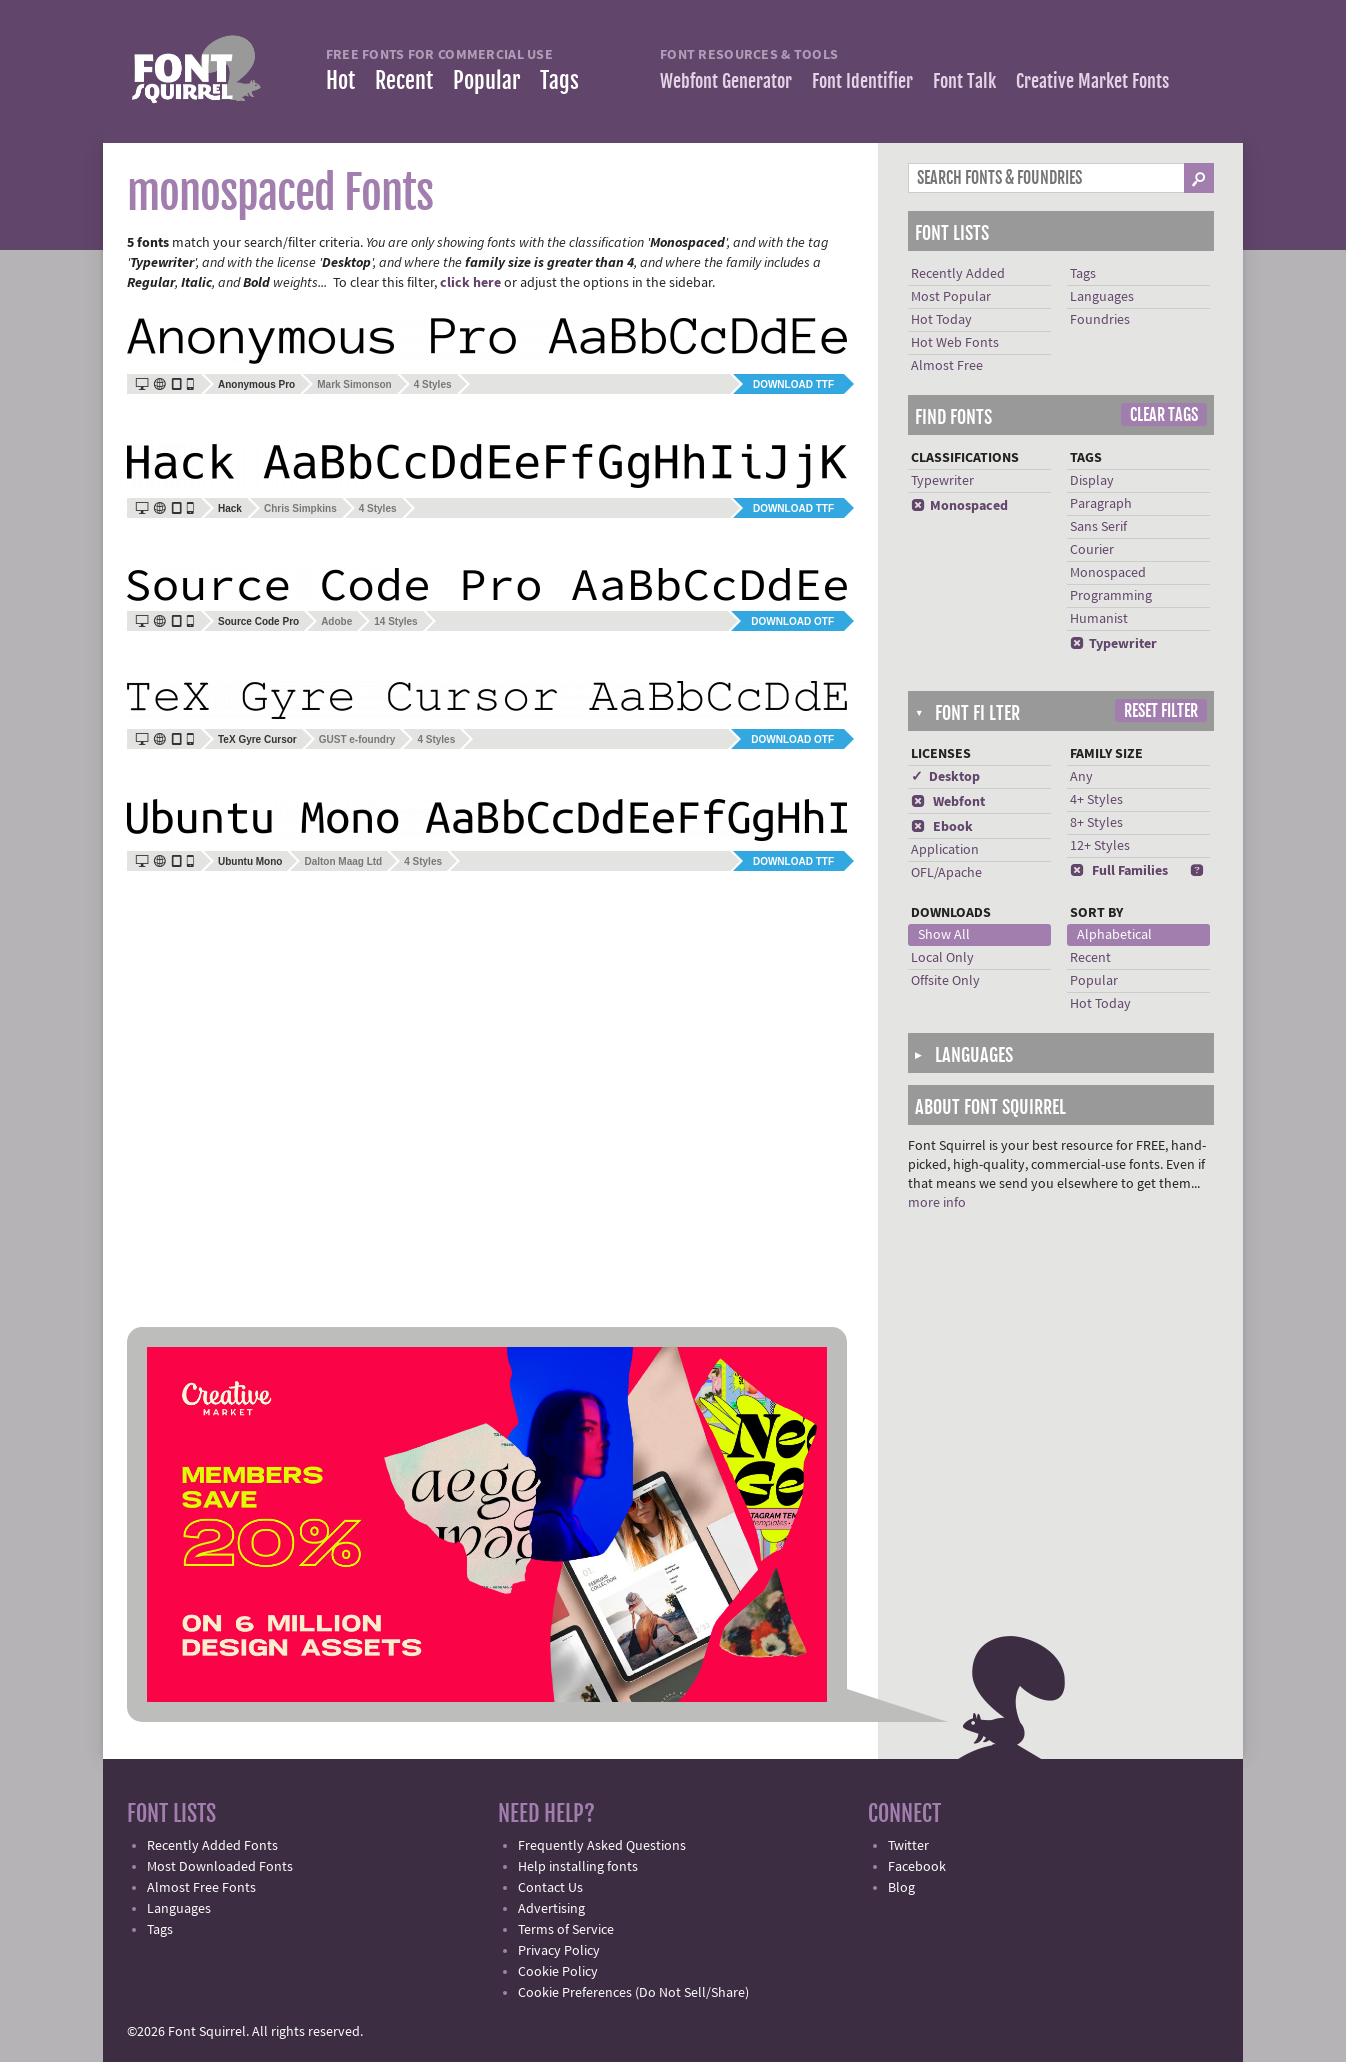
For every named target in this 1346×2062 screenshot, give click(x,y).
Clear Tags (1164, 415)
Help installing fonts (578, 1867)
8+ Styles (1096, 823)
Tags (559, 80)
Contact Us (550, 1888)
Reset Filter (1161, 711)
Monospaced (959, 506)
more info (937, 1203)
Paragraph (1101, 504)
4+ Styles (1096, 800)
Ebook (942, 827)
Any (1081, 777)
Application (945, 850)
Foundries (1100, 320)
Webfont (948, 802)
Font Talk (964, 81)
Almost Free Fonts (201, 1888)
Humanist (1099, 619)
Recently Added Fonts (212, 1846)
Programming (1111, 596)
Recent (404, 80)
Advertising (551, 1909)
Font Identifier (862, 81)
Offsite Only (945, 981)
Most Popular (951, 297)
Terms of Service (566, 1930)
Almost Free (947, 366)
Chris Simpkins (300, 508)
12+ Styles (1100, 846)
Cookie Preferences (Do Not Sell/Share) (633, 1993)
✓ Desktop (945, 777)
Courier (1092, 550)
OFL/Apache (946, 873)
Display (1092, 481)
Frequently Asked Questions (602, 1846)
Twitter (908, 1846)
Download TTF (793, 384)
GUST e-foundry (357, 739)
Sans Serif (1098, 527)
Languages (1102, 297)
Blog (901, 1888)
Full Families (1119, 871)
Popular (486, 80)
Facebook (917, 1867)
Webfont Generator (726, 81)
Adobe (336, 621)
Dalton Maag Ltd (343, 861)
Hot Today (941, 320)
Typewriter (942, 481)
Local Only (942, 958)
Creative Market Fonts (1092, 81)
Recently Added (958, 274)
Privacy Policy (559, 1951)
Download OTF (792, 621)
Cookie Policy (558, 1972)
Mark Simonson (354, 384)
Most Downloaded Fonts (220, 1867)
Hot (340, 80)
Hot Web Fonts (955, 343)
